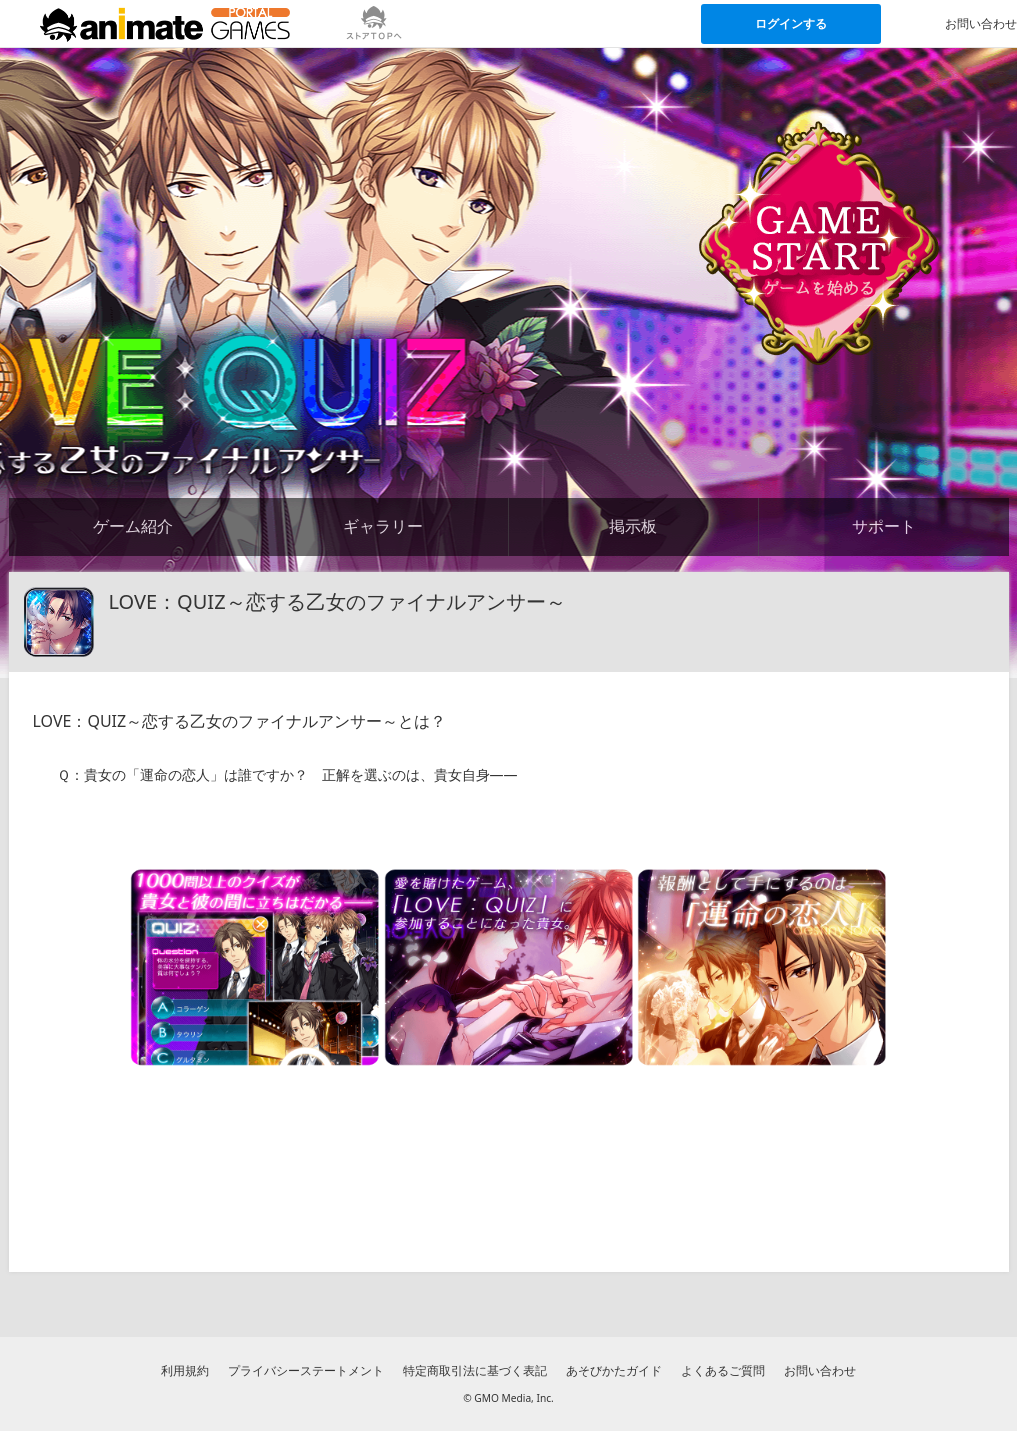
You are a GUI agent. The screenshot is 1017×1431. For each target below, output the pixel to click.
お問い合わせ (820, 1370)
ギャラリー (383, 526)
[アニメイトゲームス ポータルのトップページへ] (165, 24)
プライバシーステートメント (306, 1370)
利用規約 (185, 1370)
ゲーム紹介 (133, 526)
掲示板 (633, 526)
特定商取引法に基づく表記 (475, 1370)
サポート (884, 526)
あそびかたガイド (614, 1370)
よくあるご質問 (723, 1370)
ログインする (791, 23)
